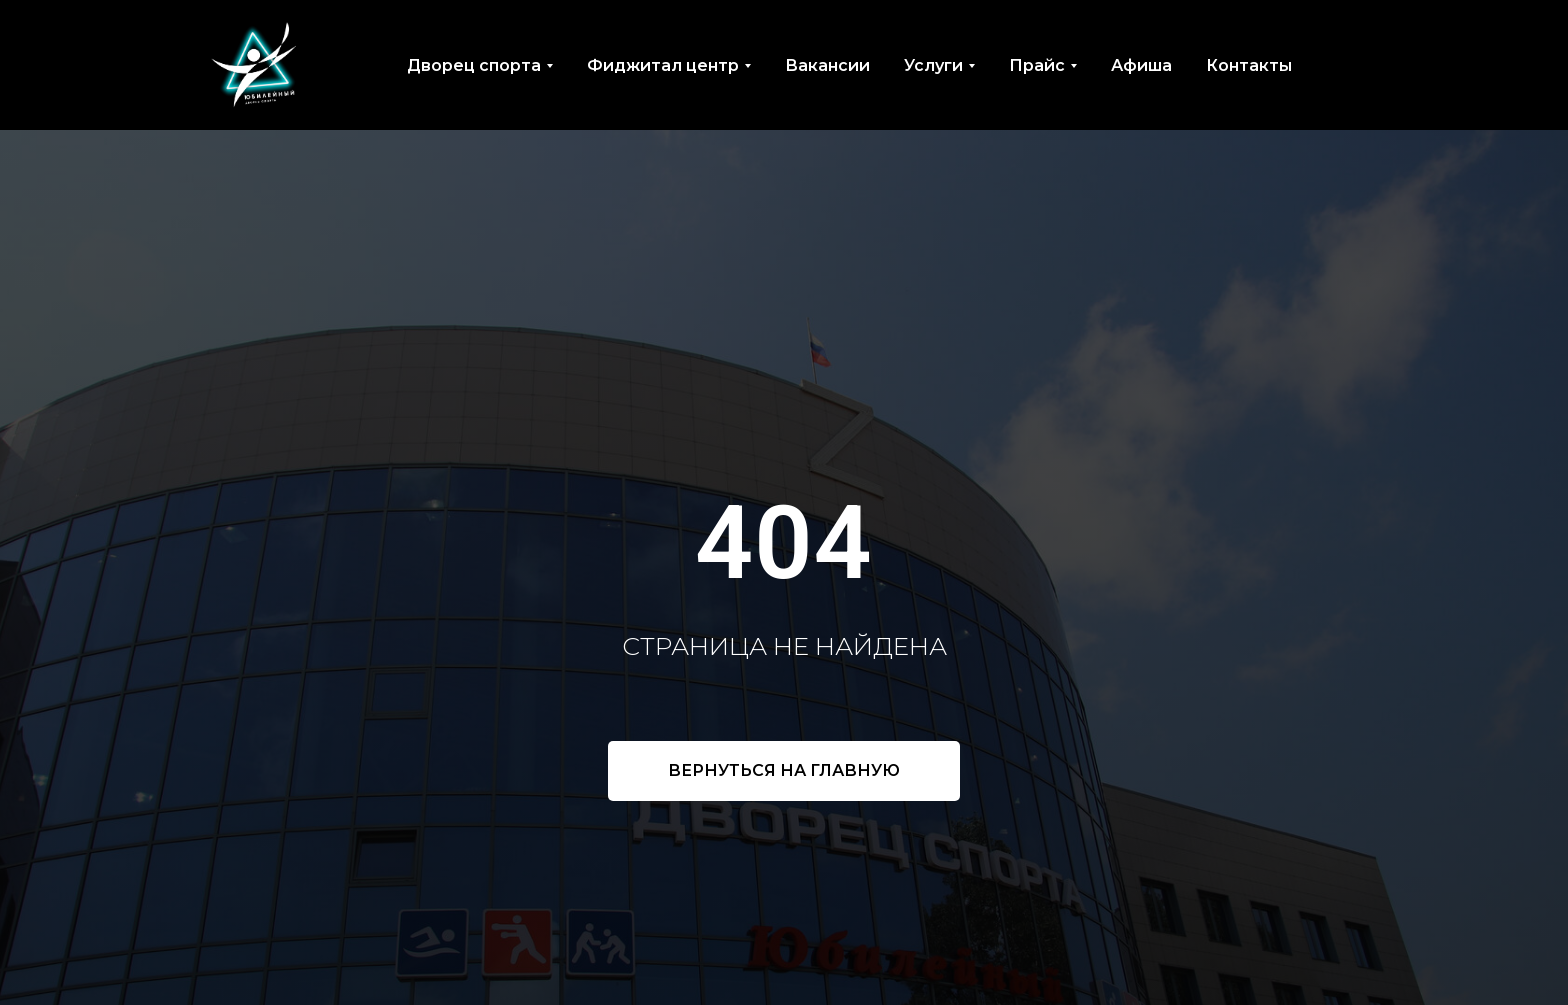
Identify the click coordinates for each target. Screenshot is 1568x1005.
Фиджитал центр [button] (663, 65)
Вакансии (827, 65)
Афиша (1141, 65)
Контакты (1249, 65)
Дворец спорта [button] (474, 65)
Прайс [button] (1037, 65)
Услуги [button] (933, 65)
